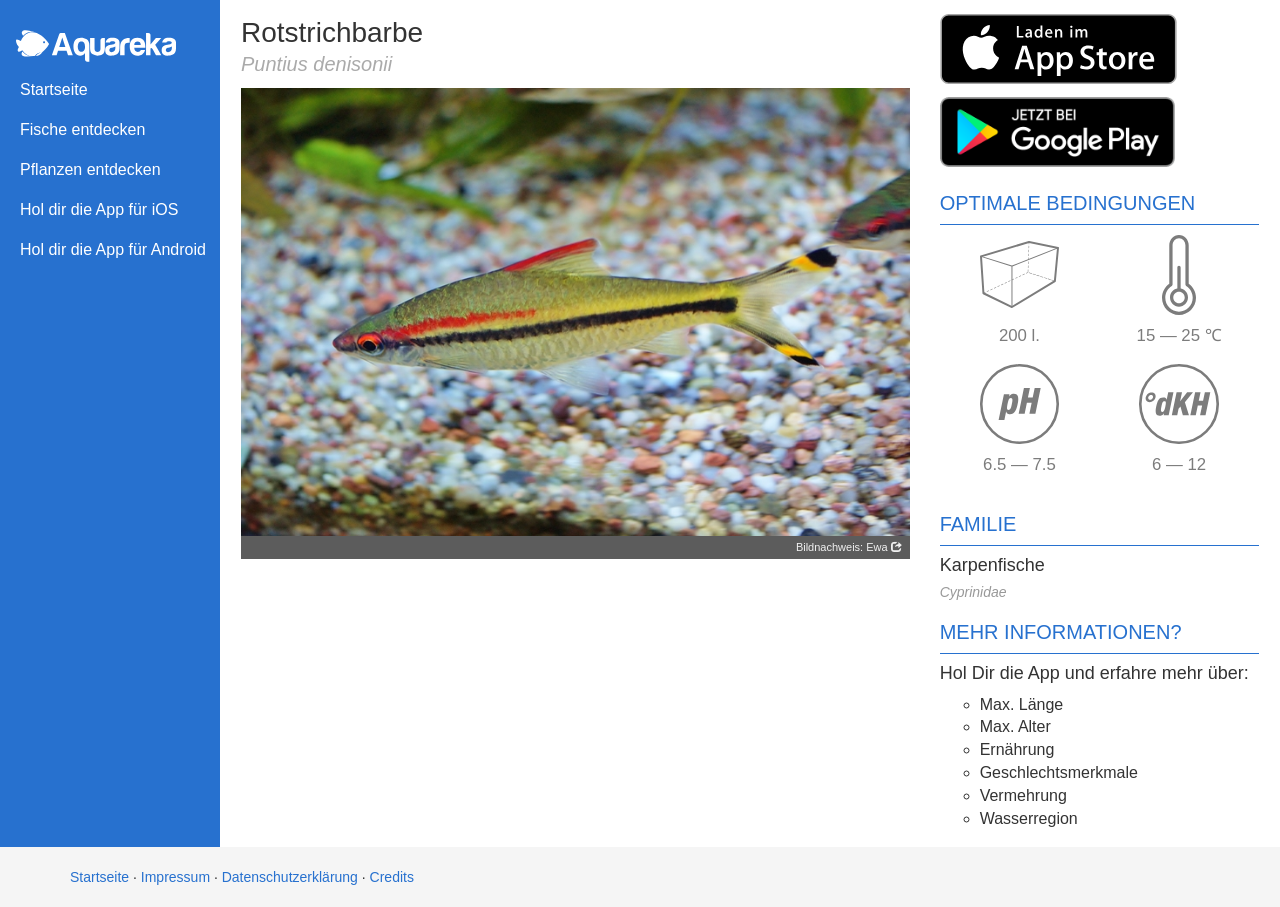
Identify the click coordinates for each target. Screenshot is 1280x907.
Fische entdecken (82, 129)
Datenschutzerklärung (290, 877)
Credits (392, 877)
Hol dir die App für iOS (99, 209)
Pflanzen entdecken (90, 169)
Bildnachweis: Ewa (849, 547)
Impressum (175, 877)
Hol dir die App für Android (113, 249)
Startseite (54, 89)
